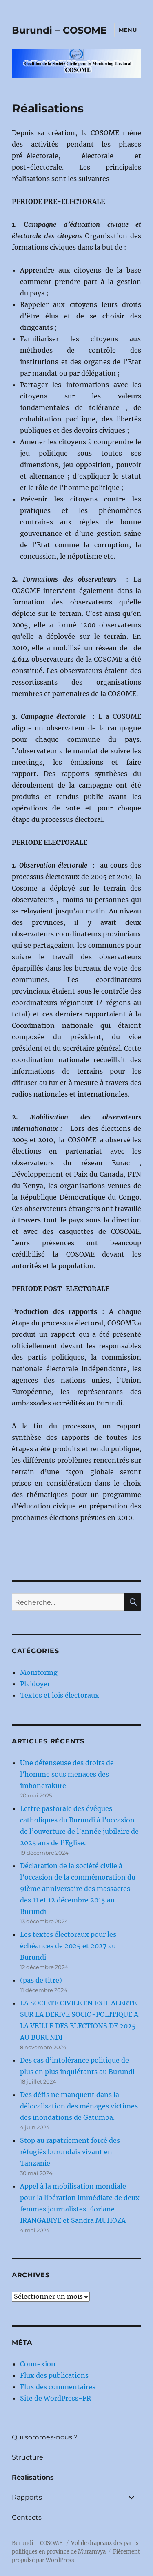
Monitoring (39, 1672)
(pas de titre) (41, 1980)
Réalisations (33, 2477)
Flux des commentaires (57, 2387)
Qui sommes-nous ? (45, 2437)
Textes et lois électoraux (59, 1695)
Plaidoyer (35, 1684)
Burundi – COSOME (59, 30)
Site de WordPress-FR (55, 2398)
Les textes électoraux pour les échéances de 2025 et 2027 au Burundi (68, 1945)
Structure (27, 2457)
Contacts (27, 2517)
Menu (128, 30)
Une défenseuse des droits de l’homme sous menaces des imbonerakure (67, 1774)
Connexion (37, 2364)
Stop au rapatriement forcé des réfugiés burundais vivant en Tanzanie (70, 2151)
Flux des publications (54, 2375)
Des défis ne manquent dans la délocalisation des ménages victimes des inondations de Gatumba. (79, 2106)
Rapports (27, 2497)
